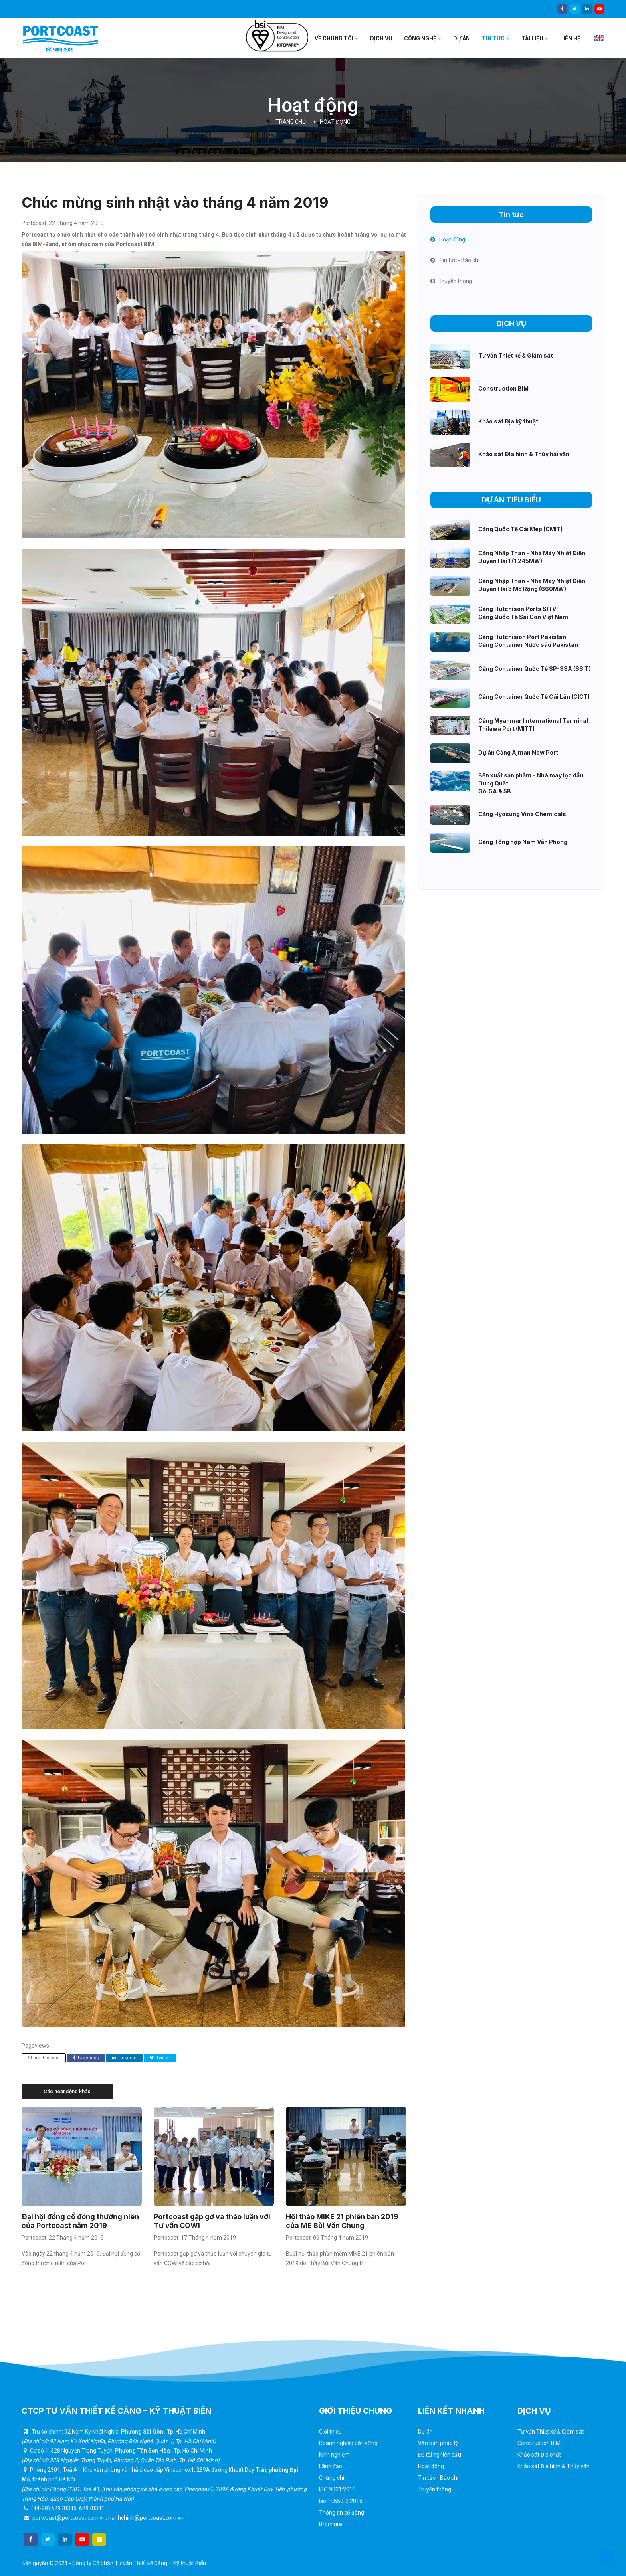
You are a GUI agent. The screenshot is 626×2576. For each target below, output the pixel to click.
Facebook (86, 2057)
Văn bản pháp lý (438, 2443)
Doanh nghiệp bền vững (348, 2443)
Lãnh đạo (330, 2466)
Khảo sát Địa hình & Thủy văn (553, 2466)
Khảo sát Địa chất (539, 2454)
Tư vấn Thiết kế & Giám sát (550, 2431)
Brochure (330, 2524)
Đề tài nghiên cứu (439, 2454)
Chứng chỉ (331, 2478)
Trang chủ (290, 122)
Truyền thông (434, 2489)
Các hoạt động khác (67, 2091)
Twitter (160, 2057)
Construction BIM (539, 2443)
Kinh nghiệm (334, 2454)
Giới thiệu (330, 2431)
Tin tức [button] (495, 38)
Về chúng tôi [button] (336, 38)
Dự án (461, 38)
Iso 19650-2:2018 (341, 2501)
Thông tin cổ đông (341, 2512)
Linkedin (124, 2057)
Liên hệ (570, 38)
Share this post (43, 2057)
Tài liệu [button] (534, 38)
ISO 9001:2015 (337, 2489)
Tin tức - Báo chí (438, 2478)
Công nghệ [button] (422, 38)
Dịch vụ (381, 38)
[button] (607, 2557)
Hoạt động (335, 122)
